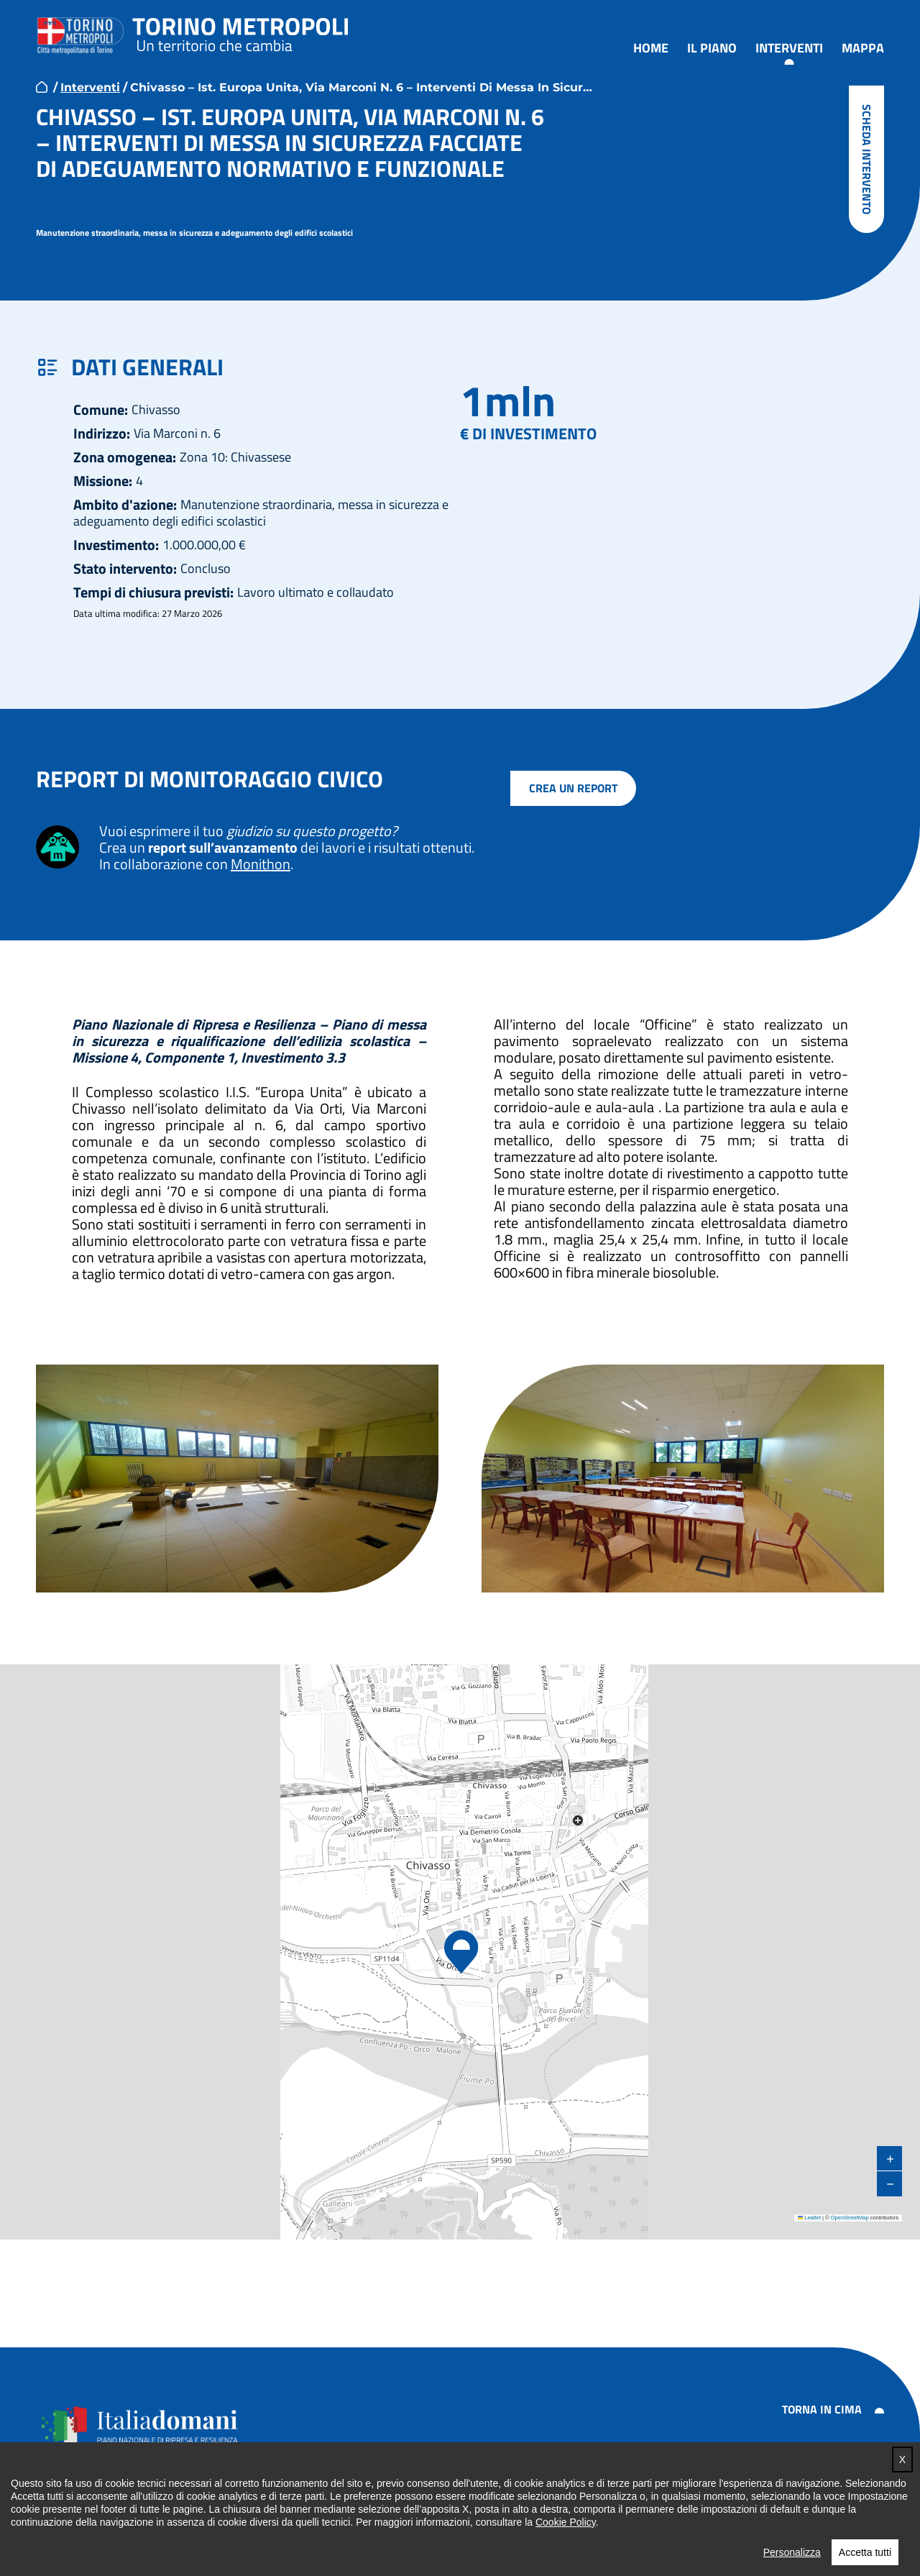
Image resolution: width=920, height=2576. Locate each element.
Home (650, 49)
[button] (460, 1953)
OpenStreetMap (850, 2217)
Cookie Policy (565, 2535)
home (41, 87)
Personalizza (792, 2566)
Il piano (712, 49)
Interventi (789, 49)
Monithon (260, 864)
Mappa (863, 49)
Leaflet (809, 2217)
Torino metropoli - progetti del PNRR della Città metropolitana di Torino (240, 32)
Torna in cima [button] (822, 2409)
